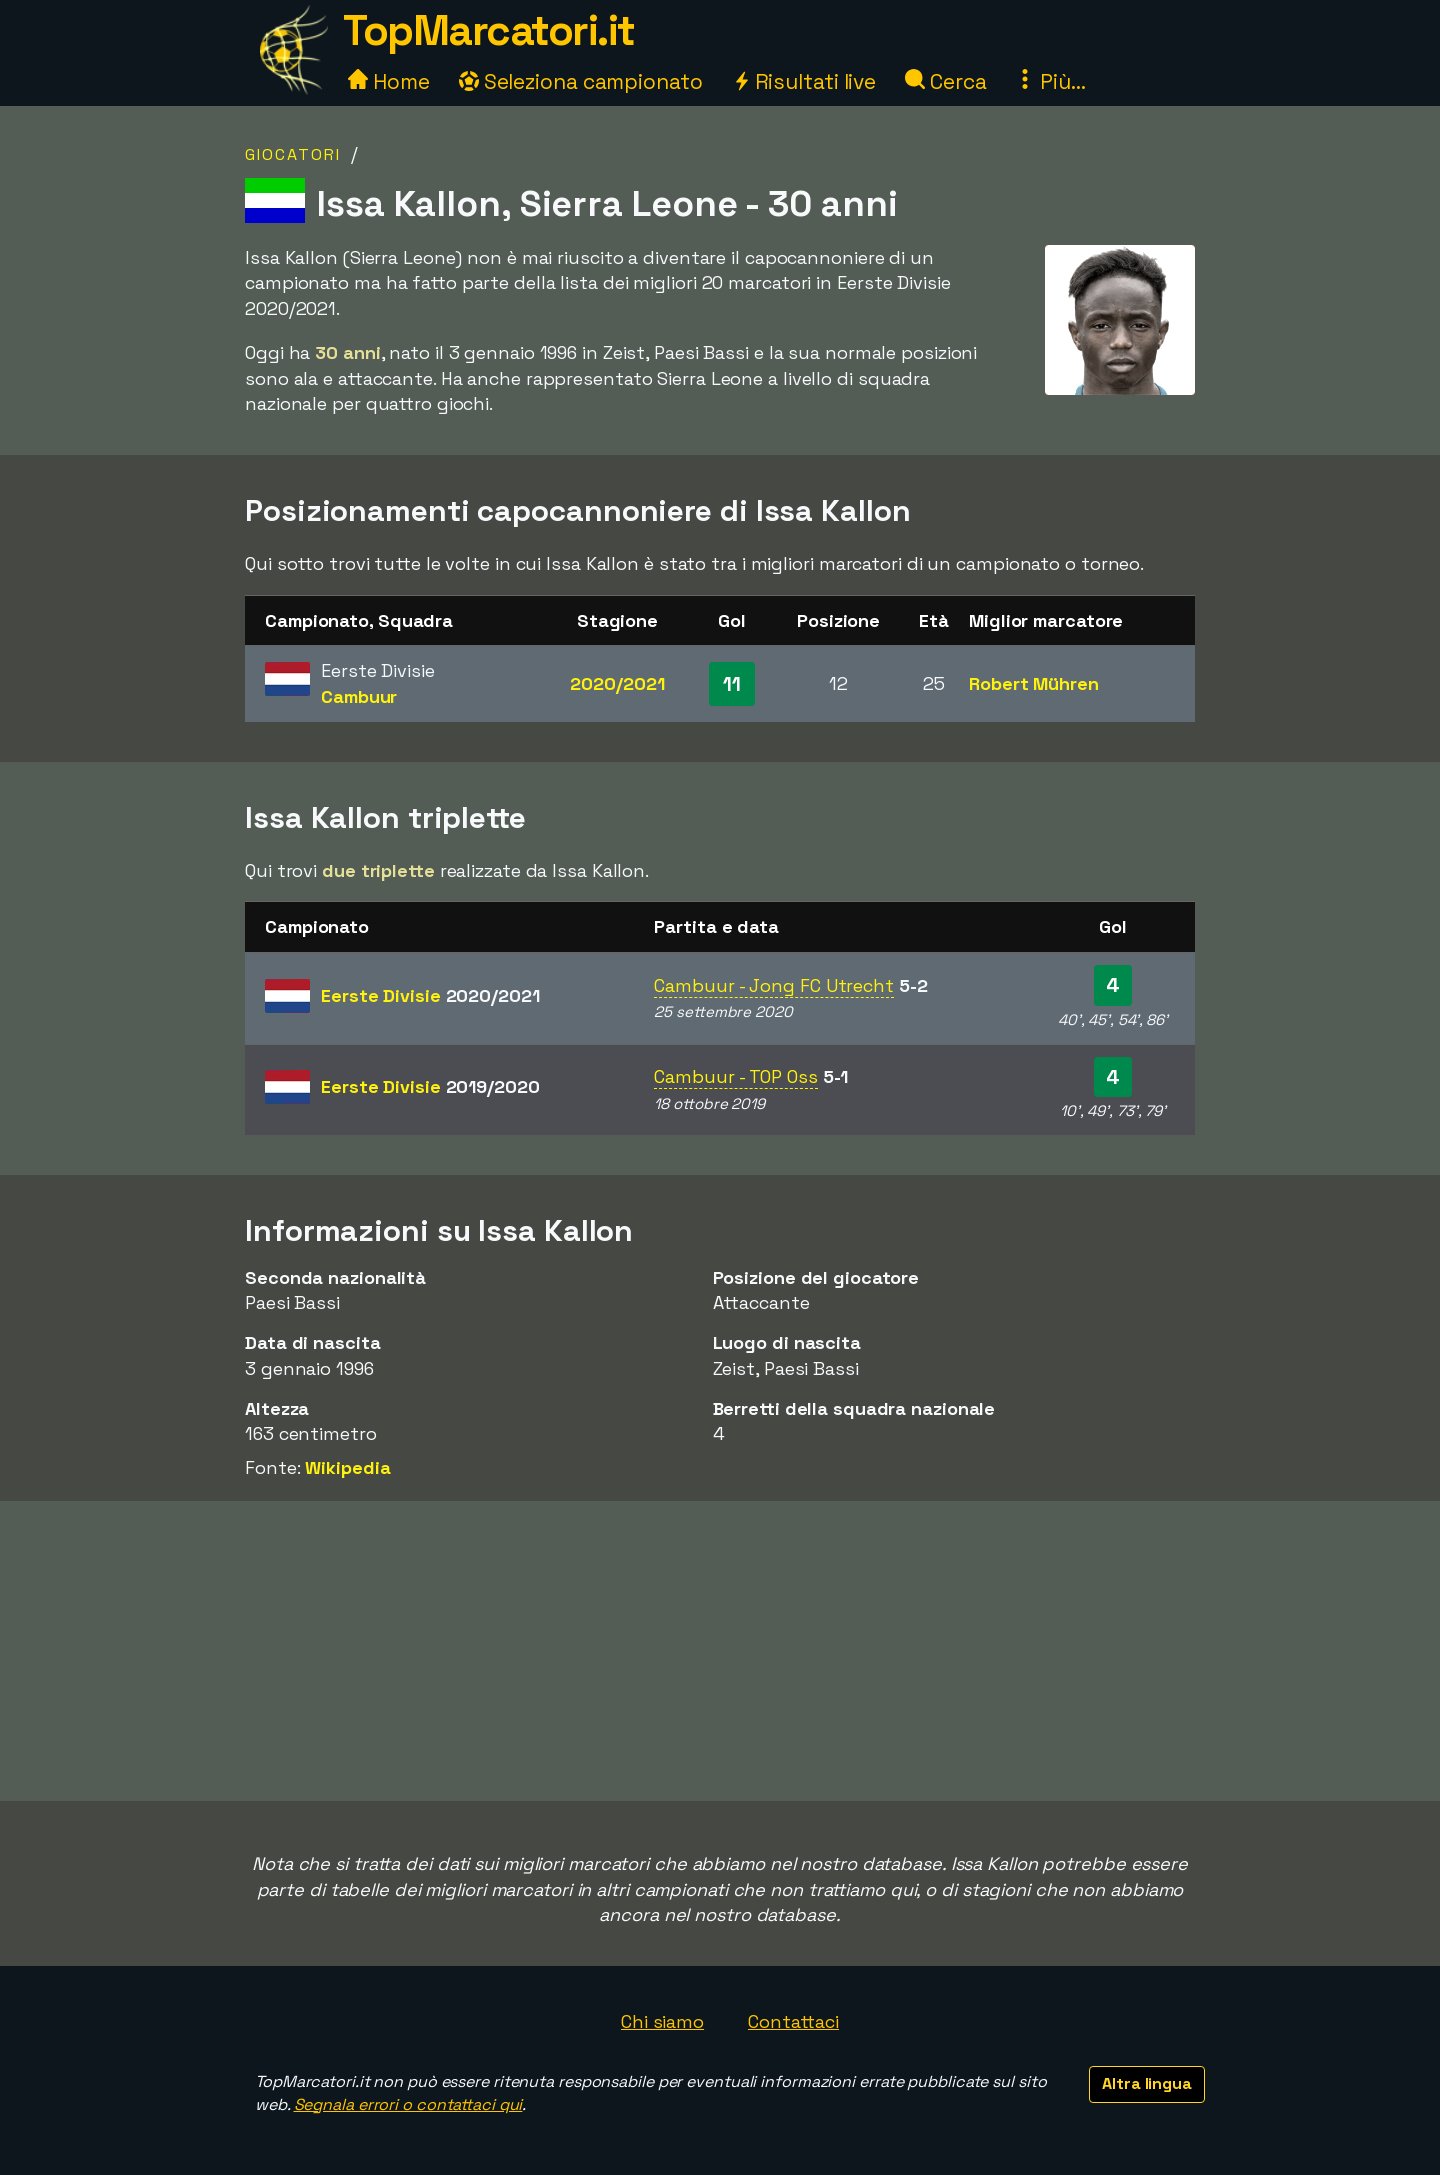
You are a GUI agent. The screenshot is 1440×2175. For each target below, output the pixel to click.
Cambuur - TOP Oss (735, 1076)
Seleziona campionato (581, 81)
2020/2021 (617, 683)
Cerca (945, 81)
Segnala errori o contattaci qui (408, 2104)
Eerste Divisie (430, 995)
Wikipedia (347, 1467)
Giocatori (293, 154)
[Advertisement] (720, 1651)
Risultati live (804, 81)
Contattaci (793, 2021)
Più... (1050, 81)
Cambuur (359, 696)
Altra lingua (1147, 2083)
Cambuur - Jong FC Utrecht (774, 985)
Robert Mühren (1034, 683)
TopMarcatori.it (489, 30)
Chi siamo (662, 2021)
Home (389, 81)
